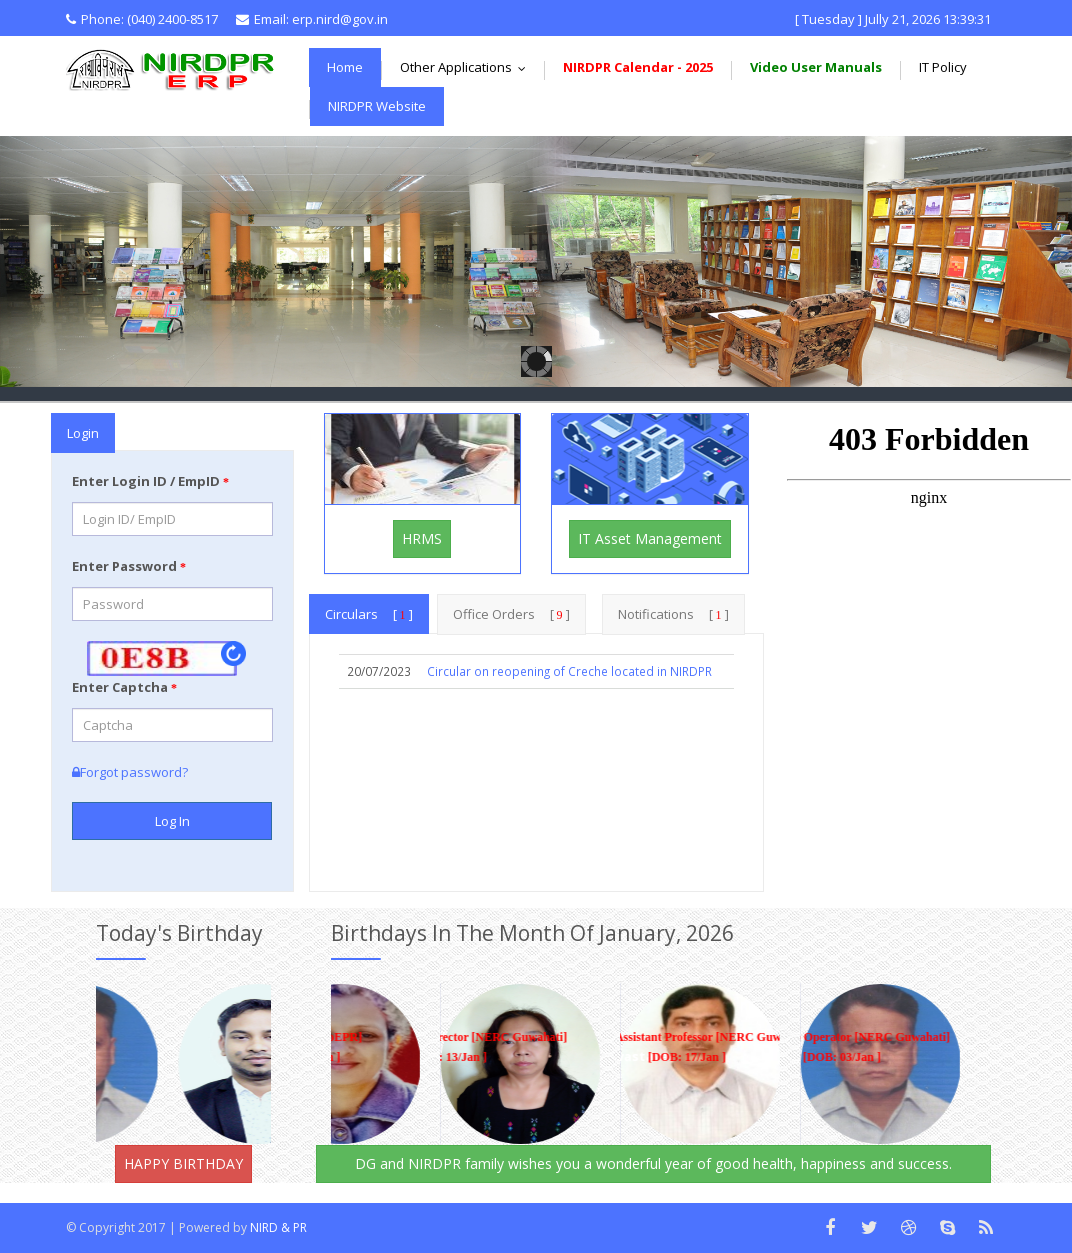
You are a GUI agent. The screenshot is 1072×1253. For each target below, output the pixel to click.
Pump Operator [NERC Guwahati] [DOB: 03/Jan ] (829, 1047)
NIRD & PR (278, 1227)
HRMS (422, 538)
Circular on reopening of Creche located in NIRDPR (569, 671)
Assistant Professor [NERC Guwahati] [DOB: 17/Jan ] (674, 1047)
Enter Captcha (124, 687)
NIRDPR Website (377, 106)
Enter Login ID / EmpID (150, 481)
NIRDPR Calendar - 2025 (638, 67)
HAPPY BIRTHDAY (183, 1163)
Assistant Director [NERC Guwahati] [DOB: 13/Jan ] (435, 1047)
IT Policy (943, 67)
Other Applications (467, 67)
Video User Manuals (816, 67)
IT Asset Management (650, 538)
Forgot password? (130, 772)
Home (345, 67)
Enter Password (129, 566)
